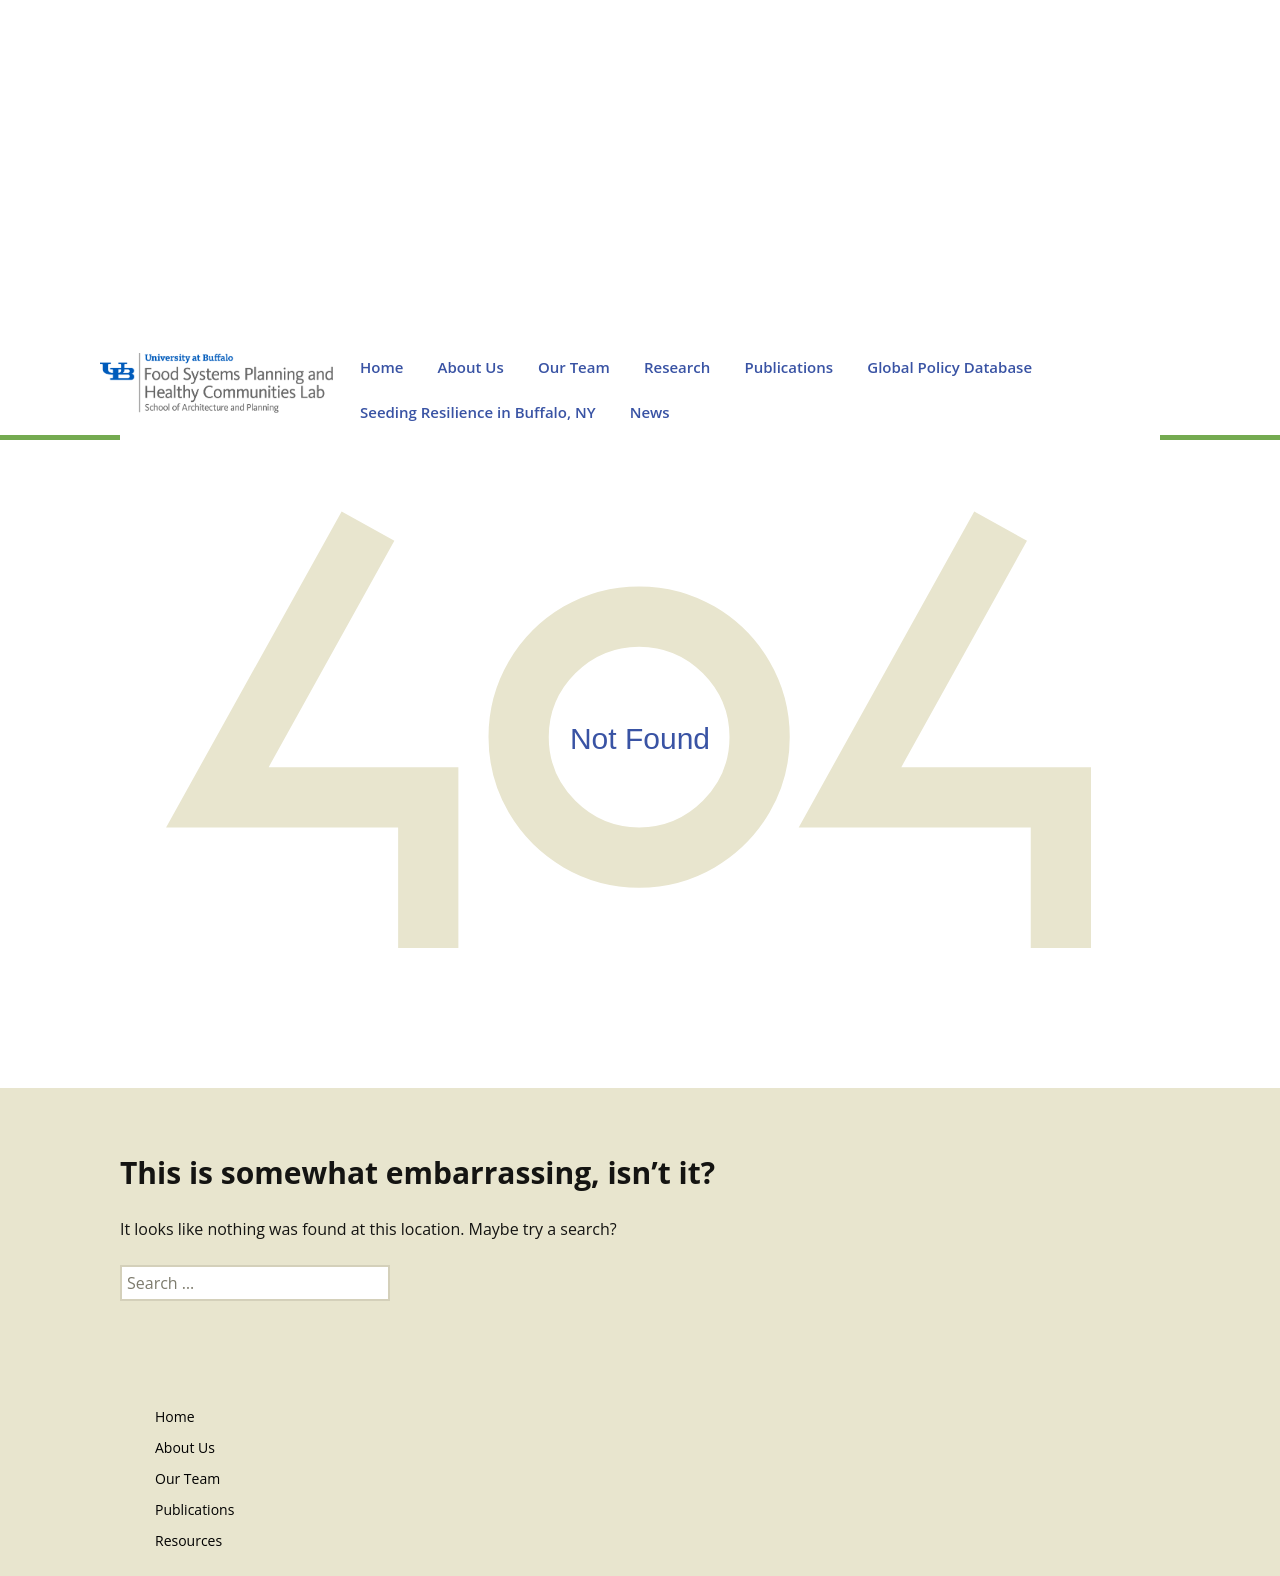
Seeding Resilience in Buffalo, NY (478, 412)
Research (677, 367)
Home (381, 367)
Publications (788, 367)
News (650, 412)
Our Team (574, 367)
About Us (471, 367)
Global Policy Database (949, 367)
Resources (188, 1540)
